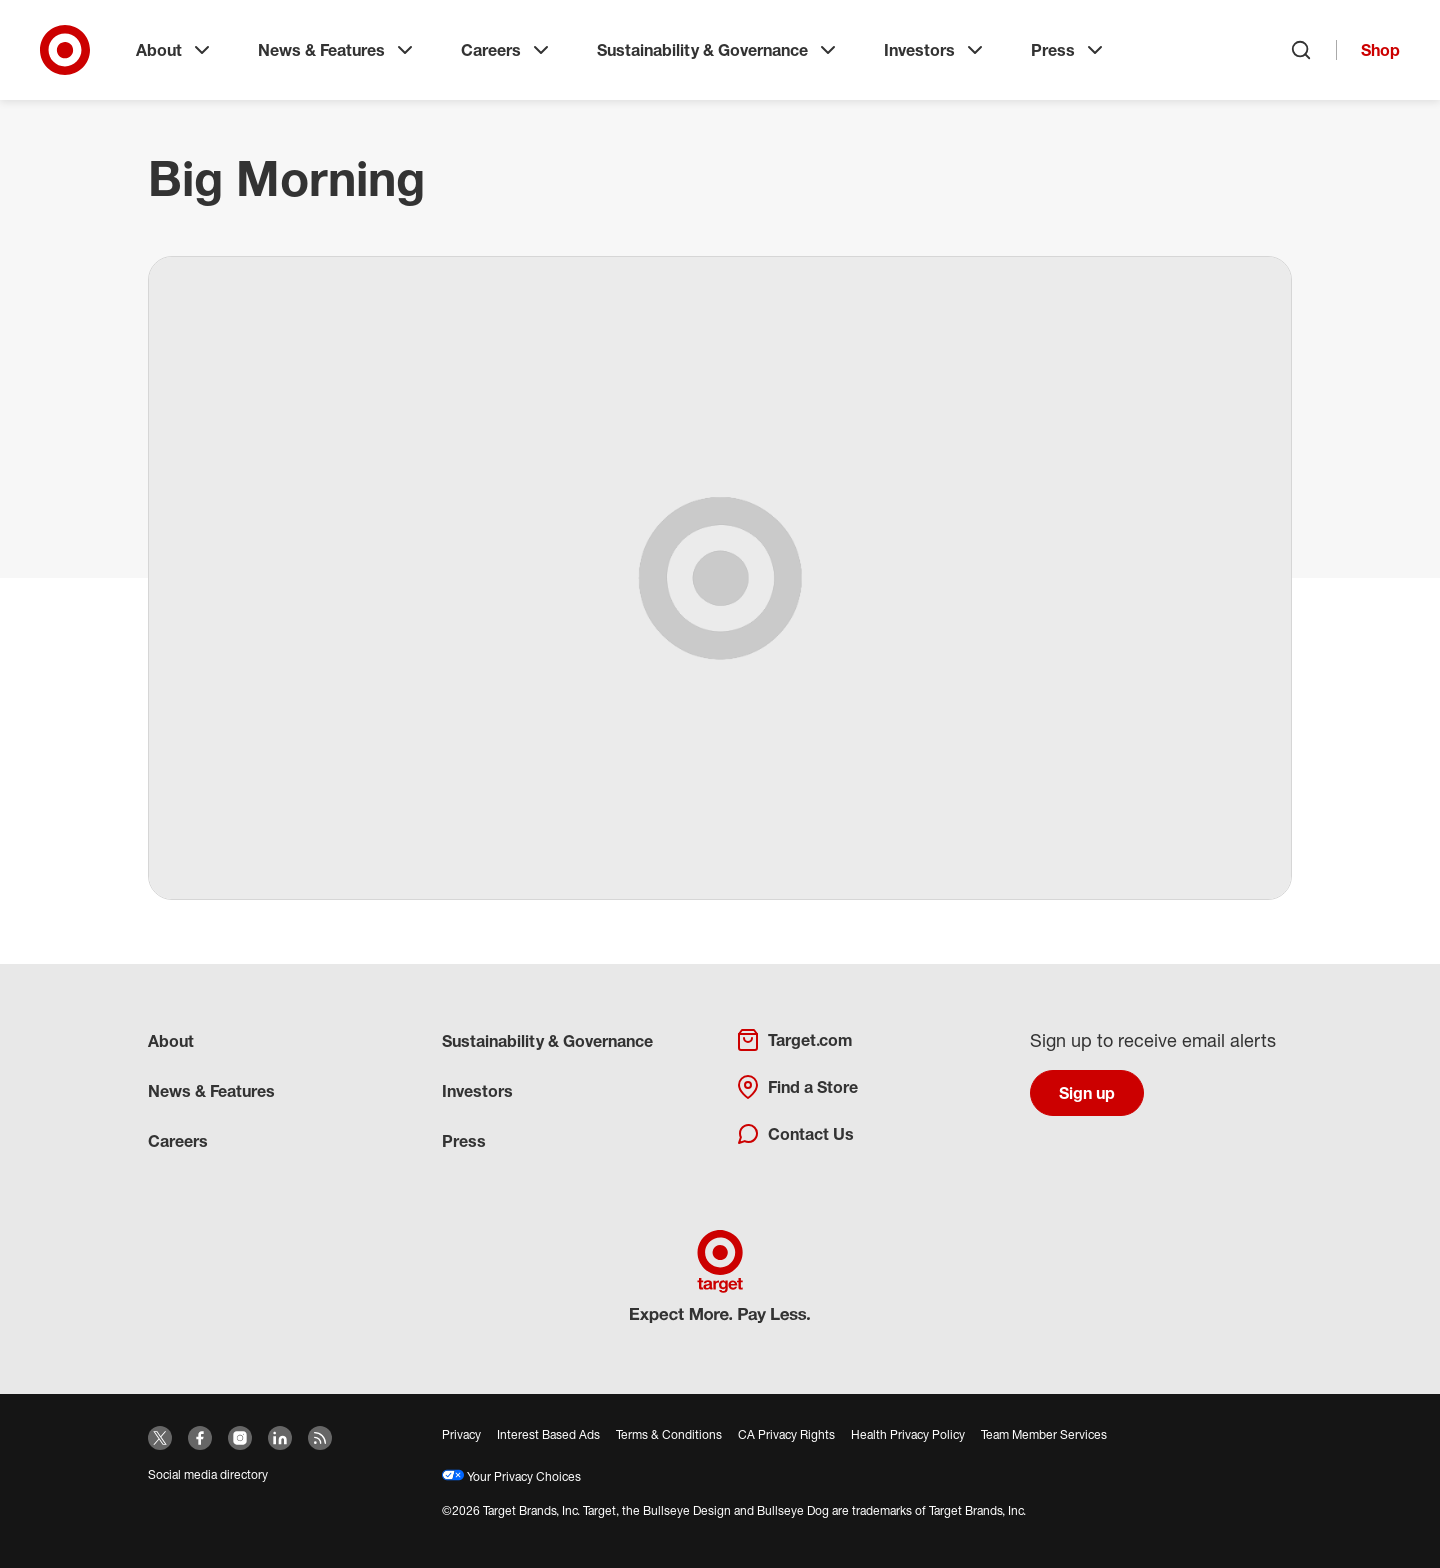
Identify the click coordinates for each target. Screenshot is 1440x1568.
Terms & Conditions (669, 1434)
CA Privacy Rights (786, 1434)
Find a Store (797, 1087)
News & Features (337, 50)
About (175, 50)
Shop (1380, 50)
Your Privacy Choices (511, 1476)
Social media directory (208, 1474)
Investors (935, 50)
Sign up (1087, 1093)
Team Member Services (1044, 1434)
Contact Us (795, 1134)
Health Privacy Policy (908, 1434)
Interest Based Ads (548, 1434)
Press (1069, 50)
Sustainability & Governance (718, 50)
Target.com (794, 1040)
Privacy (461, 1434)
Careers (507, 50)
